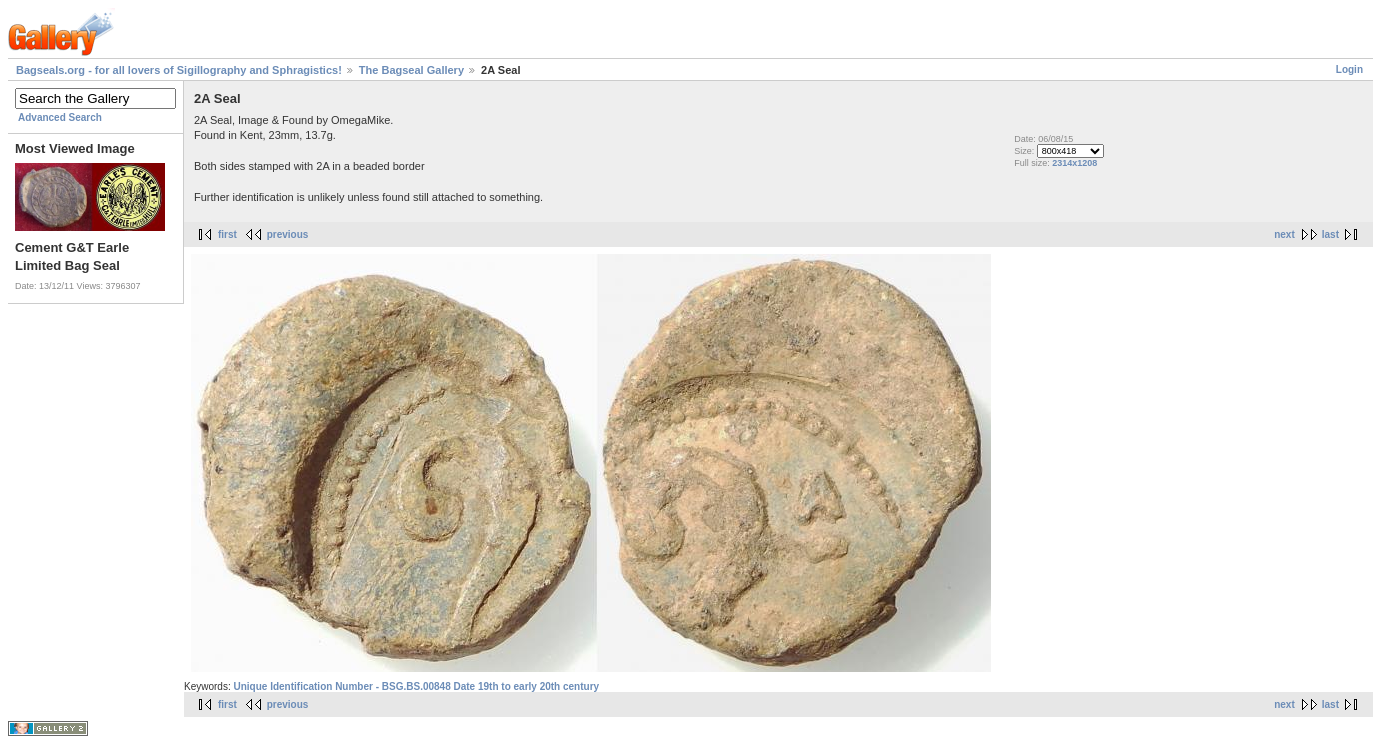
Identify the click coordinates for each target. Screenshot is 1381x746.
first (227, 234)
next (1284, 234)
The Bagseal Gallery (411, 70)
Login (1349, 69)
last (1330, 234)
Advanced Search (60, 117)
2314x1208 (1074, 163)
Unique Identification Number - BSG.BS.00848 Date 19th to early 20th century (416, 686)
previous (288, 234)
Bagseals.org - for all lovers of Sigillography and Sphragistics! (179, 70)
